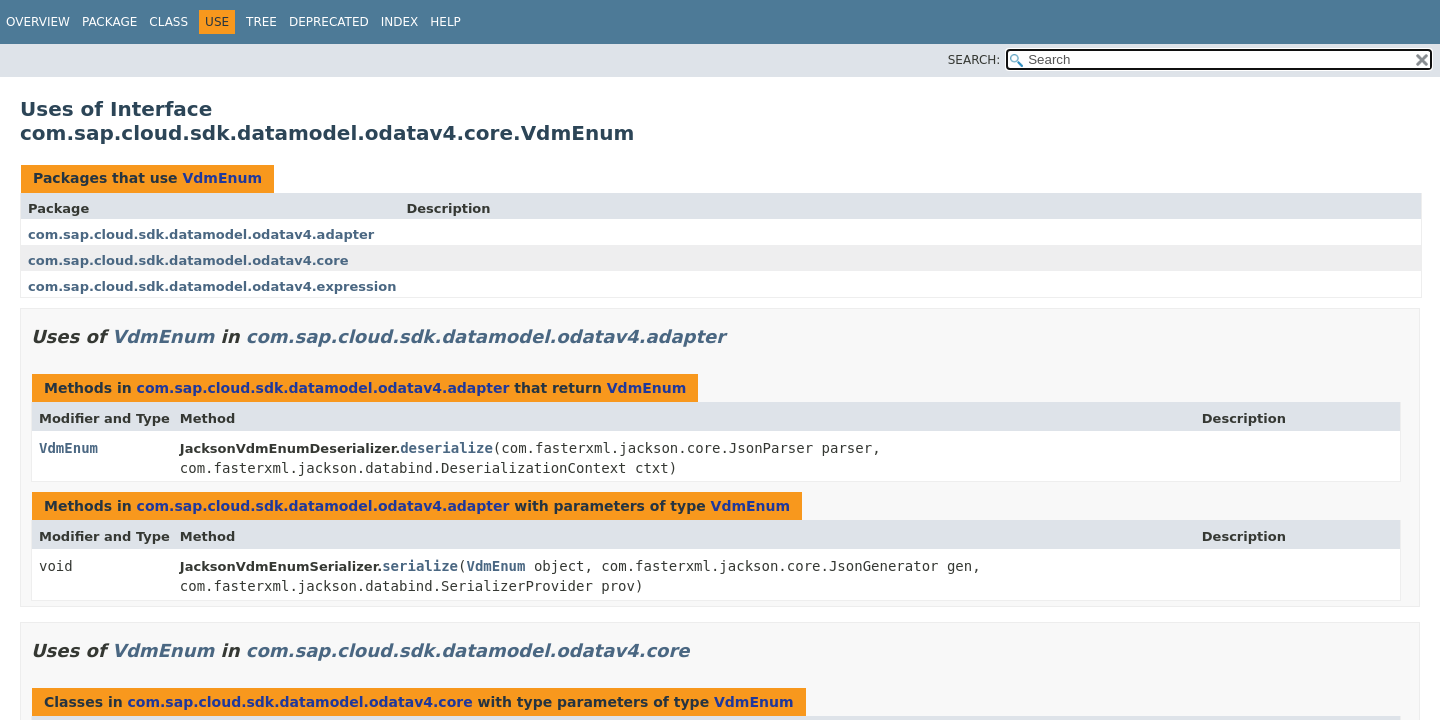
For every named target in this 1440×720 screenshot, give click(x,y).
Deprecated (329, 22)
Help (445, 22)
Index (400, 22)
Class (168, 22)
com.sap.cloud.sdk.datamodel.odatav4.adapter (201, 234)
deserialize (446, 448)
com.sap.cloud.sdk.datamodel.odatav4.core (188, 260)
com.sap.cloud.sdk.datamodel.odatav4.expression (212, 286)
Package (109, 22)
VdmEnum (222, 178)
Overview (38, 22)
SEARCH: (974, 60)
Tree (261, 22)
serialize (420, 566)
